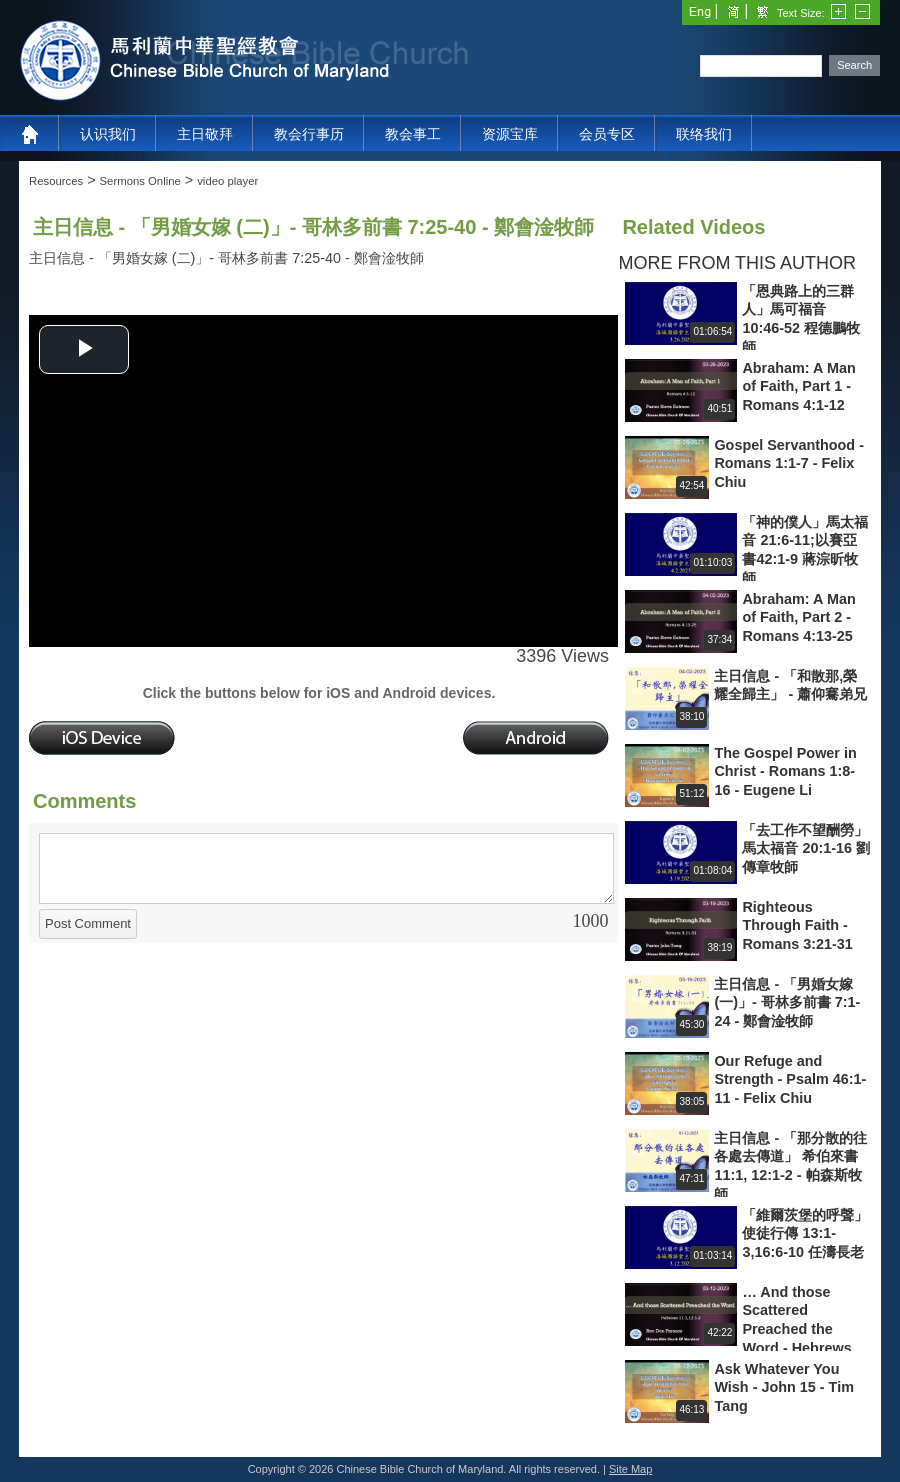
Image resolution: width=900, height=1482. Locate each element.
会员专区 (607, 134)
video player (227, 181)
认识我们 (108, 134)
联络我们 (704, 134)
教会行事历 (309, 134)
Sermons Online (140, 181)
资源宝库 (510, 134)
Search (854, 65)
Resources (56, 181)
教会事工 (413, 134)
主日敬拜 (205, 134)
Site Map (630, 1469)
